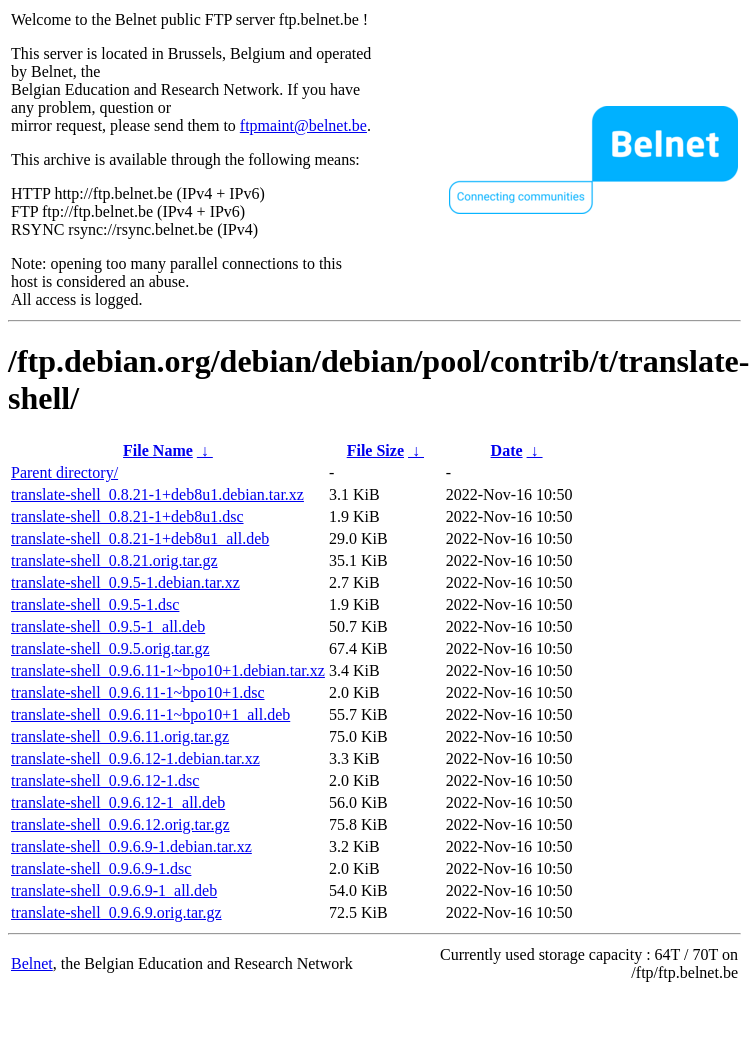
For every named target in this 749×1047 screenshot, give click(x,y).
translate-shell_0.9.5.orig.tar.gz (110, 648)
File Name (158, 450)
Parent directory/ (64, 472)
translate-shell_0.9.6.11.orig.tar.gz (120, 736)
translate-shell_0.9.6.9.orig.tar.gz (116, 912)
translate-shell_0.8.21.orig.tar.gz (114, 560)
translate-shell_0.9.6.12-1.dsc (105, 780)
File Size (375, 450)
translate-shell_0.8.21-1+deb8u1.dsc (127, 516)
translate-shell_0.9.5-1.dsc (95, 604)
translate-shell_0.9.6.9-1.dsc (101, 868)
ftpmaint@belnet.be (303, 125)
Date (507, 450)
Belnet (32, 963)
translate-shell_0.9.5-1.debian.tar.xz (125, 582)
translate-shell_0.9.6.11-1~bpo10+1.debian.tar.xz (168, 670)
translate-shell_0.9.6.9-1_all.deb (114, 890)
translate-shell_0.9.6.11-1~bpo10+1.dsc (137, 692)
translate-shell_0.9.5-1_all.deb (108, 626)
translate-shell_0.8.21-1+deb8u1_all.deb (140, 538)
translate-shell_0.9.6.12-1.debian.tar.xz (135, 758)
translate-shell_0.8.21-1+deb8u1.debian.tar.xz (157, 494)
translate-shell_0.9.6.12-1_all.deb (118, 802)
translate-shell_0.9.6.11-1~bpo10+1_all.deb (150, 714)
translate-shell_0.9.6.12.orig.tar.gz (120, 824)
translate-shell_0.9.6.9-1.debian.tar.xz (131, 846)
